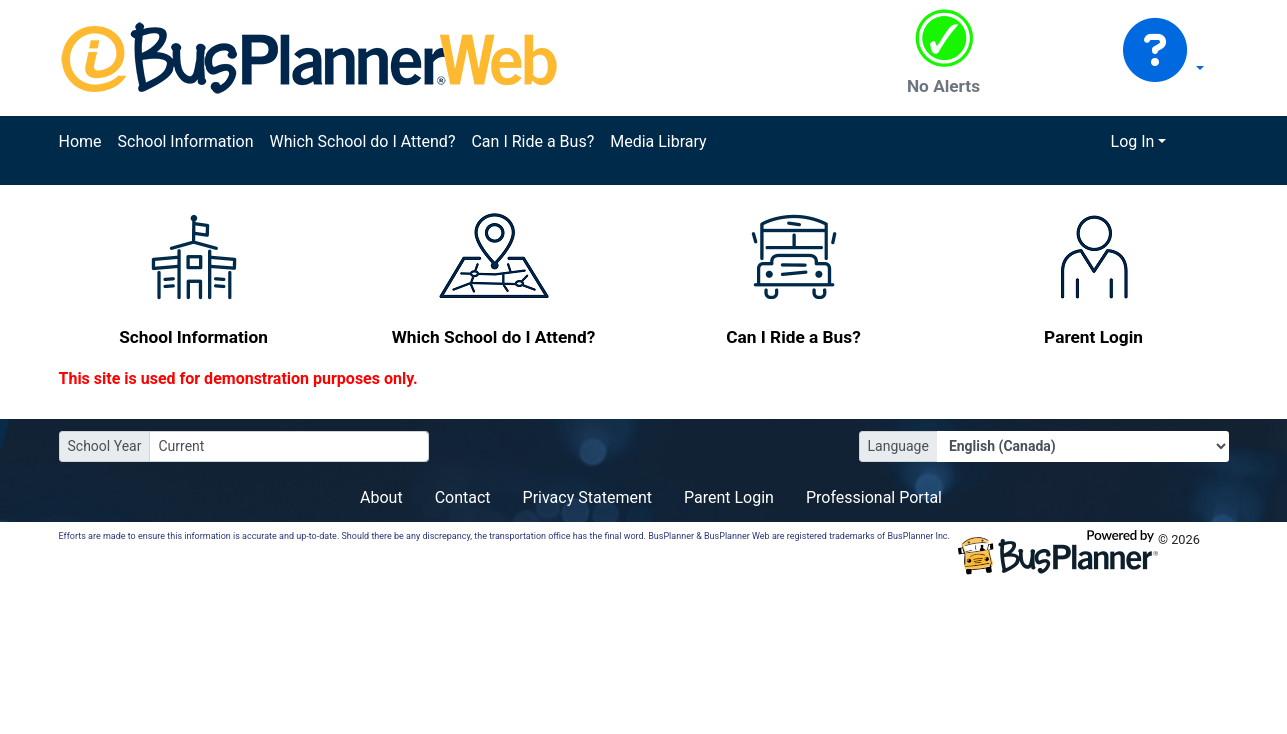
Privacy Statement (587, 497)
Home (80, 141)
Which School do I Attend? (362, 141)
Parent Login (729, 497)
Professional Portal (874, 497)
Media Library (658, 141)
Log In (1133, 141)
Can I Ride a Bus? (532, 141)
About (381, 497)
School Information (186, 141)
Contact (463, 497)
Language (898, 446)
